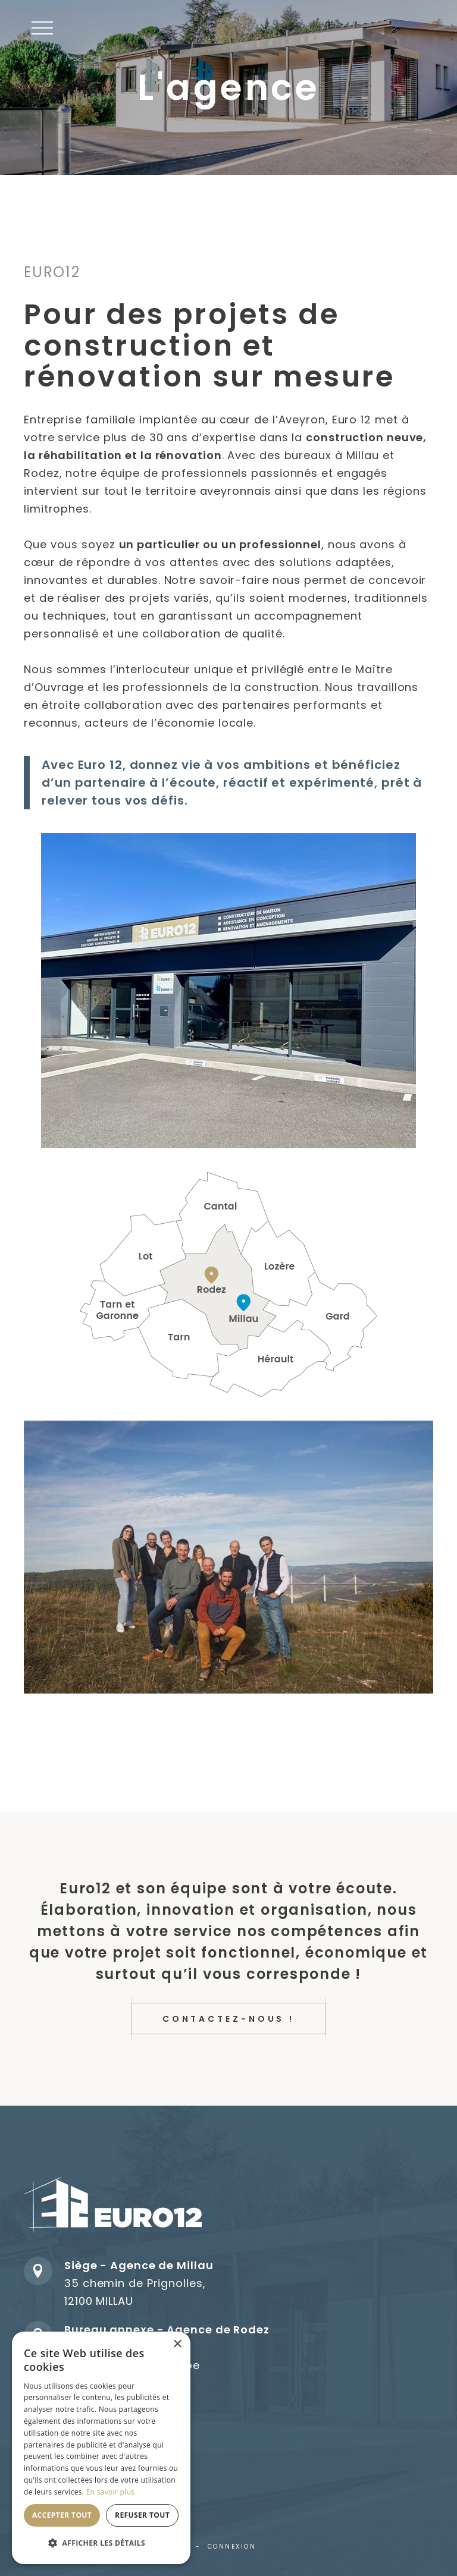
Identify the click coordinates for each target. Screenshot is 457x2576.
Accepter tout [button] (62, 2515)
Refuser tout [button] (142, 2515)
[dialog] (101, 2448)
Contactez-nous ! (228, 2019)
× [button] (177, 2344)
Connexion (232, 2546)
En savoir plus (110, 2492)
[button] (42, 28)
